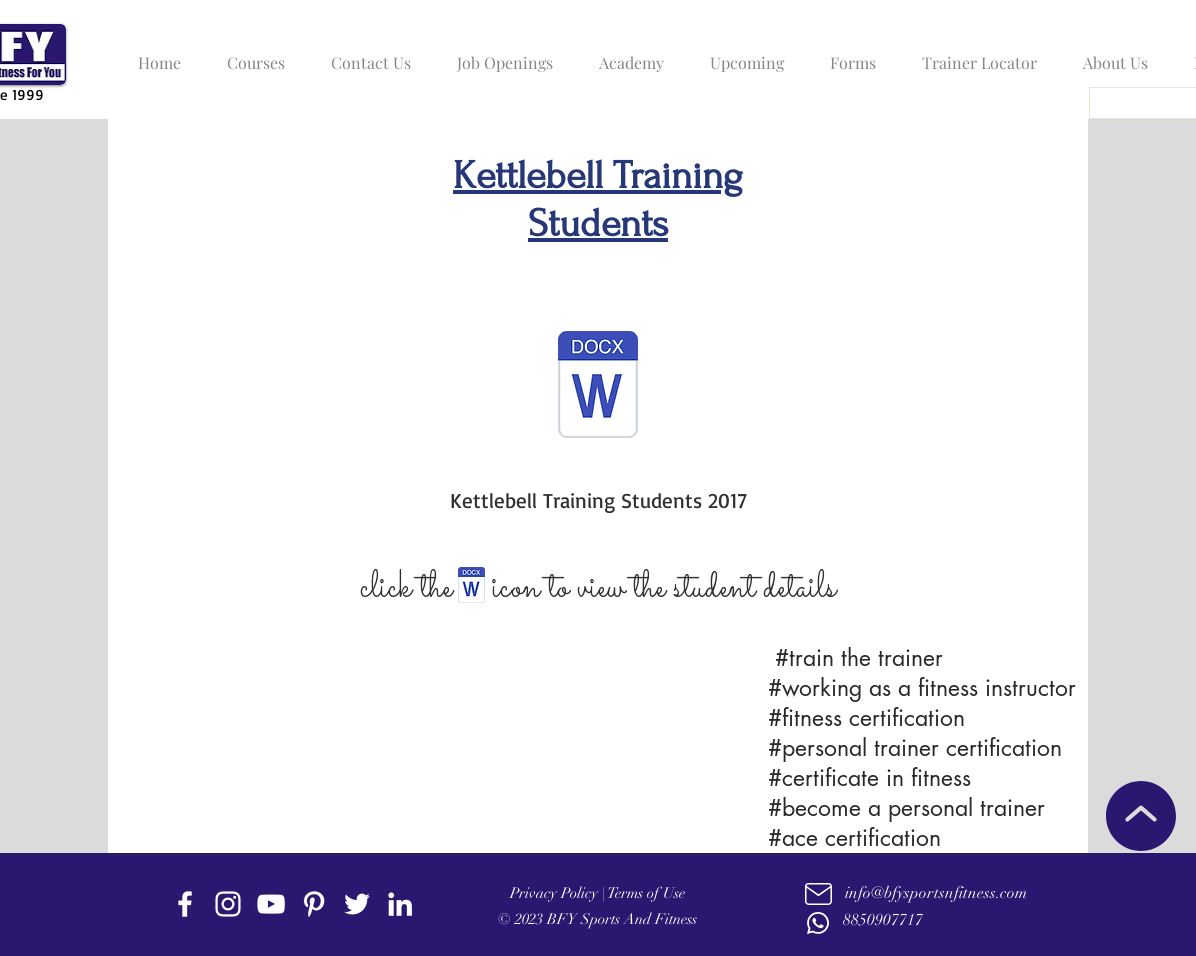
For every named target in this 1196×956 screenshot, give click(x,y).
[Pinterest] (314, 904)
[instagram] (228, 904)
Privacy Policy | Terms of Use (597, 893)
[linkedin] (400, 904)
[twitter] (357, 904)
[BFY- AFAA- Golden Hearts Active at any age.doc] (471, 587)
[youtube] (271, 904)
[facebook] (185, 904)
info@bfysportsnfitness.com (936, 893)
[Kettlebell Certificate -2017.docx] (598, 387)
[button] (251, 54)
